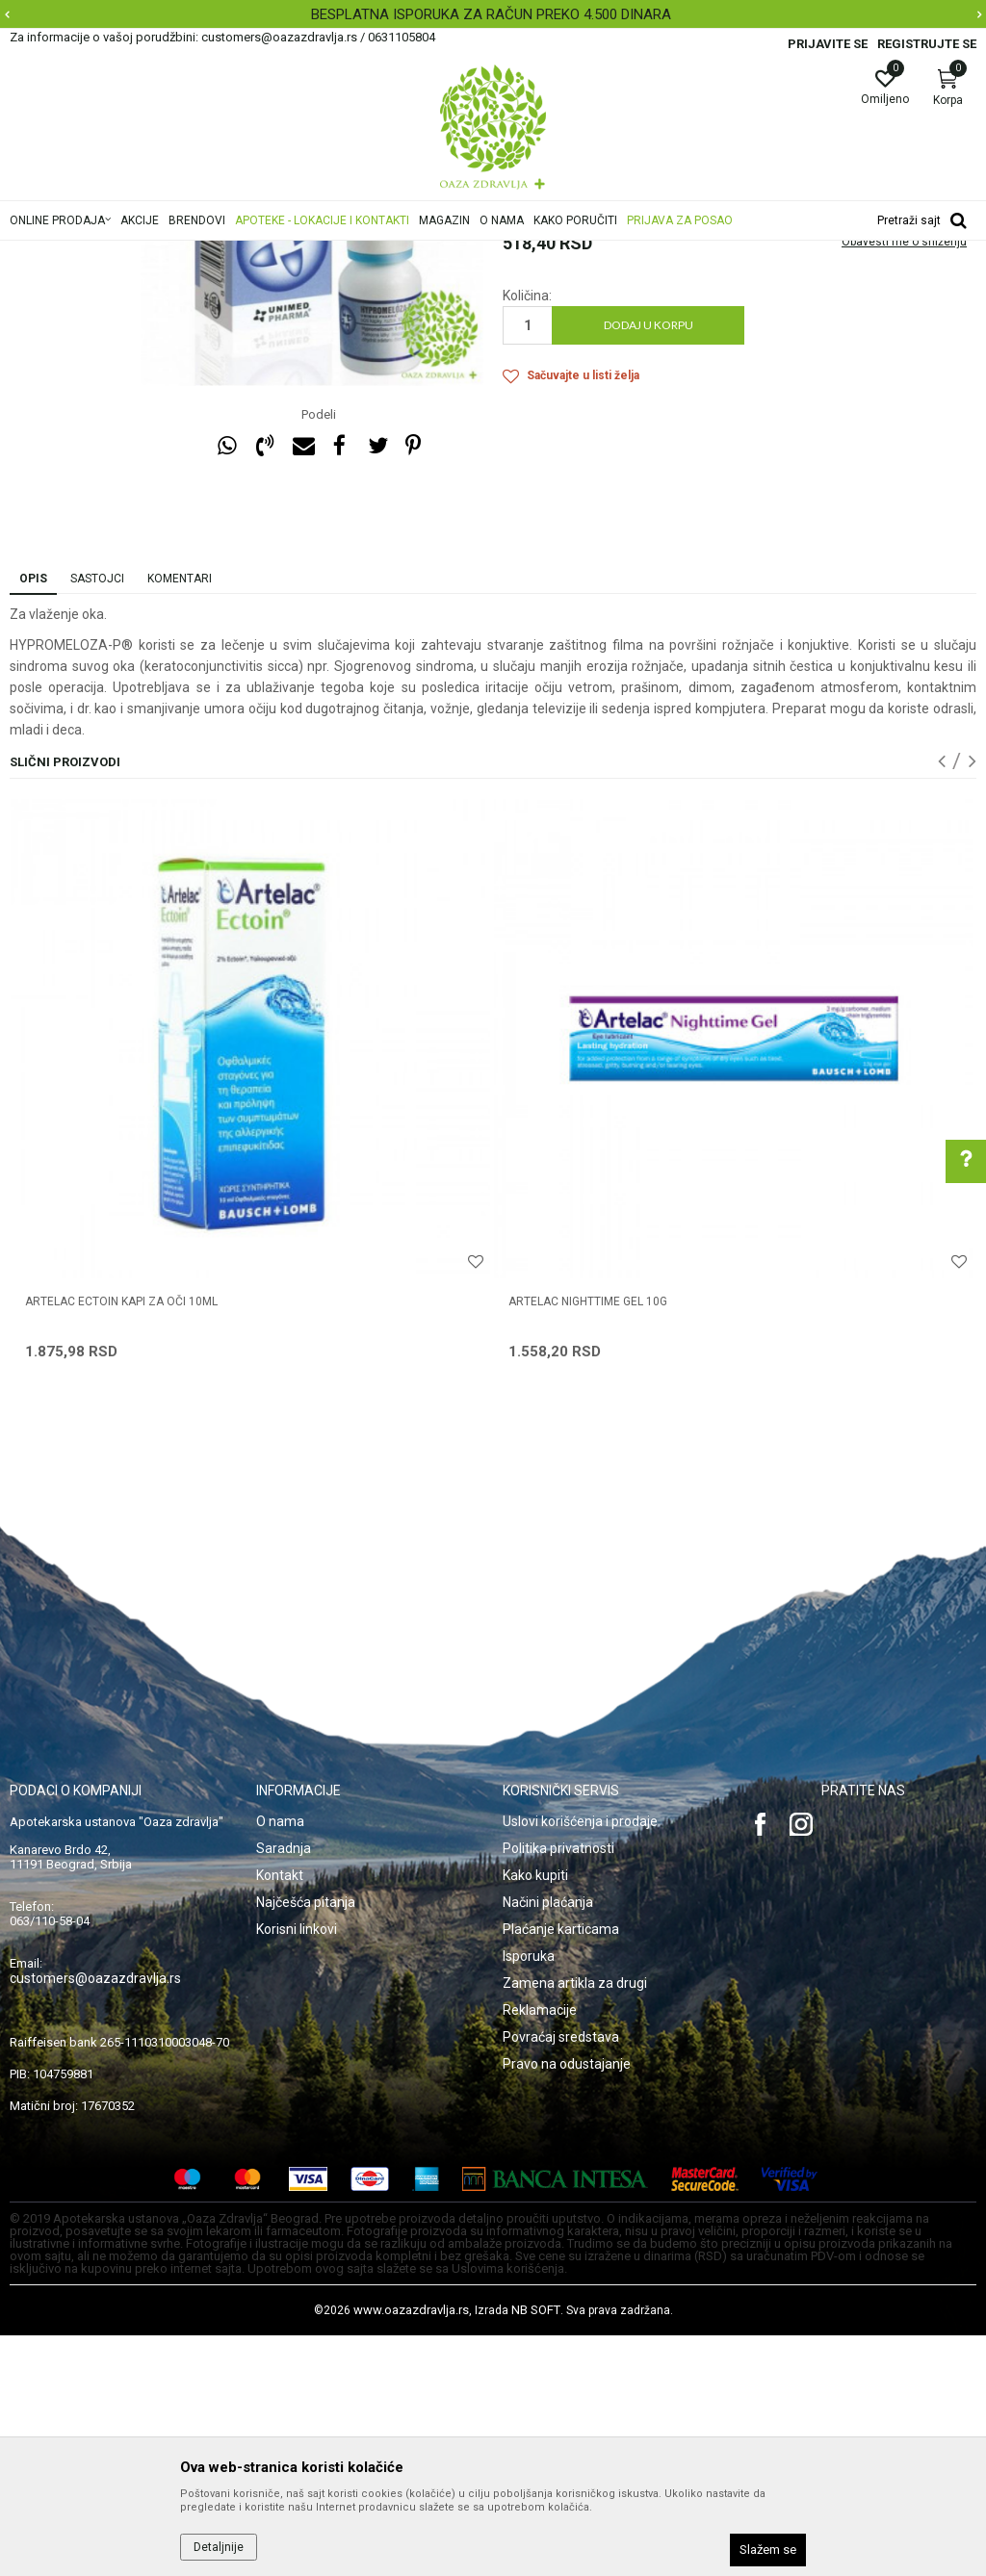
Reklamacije (540, 2250)
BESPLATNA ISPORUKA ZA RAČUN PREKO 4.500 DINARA (491, 14)
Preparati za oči (433, 253)
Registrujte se (926, 44)
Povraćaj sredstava (561, 2277)
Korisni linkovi (296, 2169)
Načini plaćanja (548, 2143)
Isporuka (529, 2196)
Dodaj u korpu (648, 565)
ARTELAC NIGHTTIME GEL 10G (587, 1542)
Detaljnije (219, 2547)
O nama (280, 2062)
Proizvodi (204, 253)
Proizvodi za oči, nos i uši (310, 253)
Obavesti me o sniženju (904, 482)
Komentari (179, 819)
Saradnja (283, 2089)
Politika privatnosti (558, 2089)
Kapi (499, 253)
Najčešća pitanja (305, 2143)
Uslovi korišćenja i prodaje (580, 2062)
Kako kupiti (535, 2116)
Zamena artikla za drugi (575, 2223)
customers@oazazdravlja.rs (95, 2219)
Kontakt (279, 2116)
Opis (33, 819)
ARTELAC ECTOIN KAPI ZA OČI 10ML (121, 1542)
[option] (493, 14)
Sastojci (97, 819)
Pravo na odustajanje (567, 2304)
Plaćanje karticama (561, 2169)
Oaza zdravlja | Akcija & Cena (88, 253)
